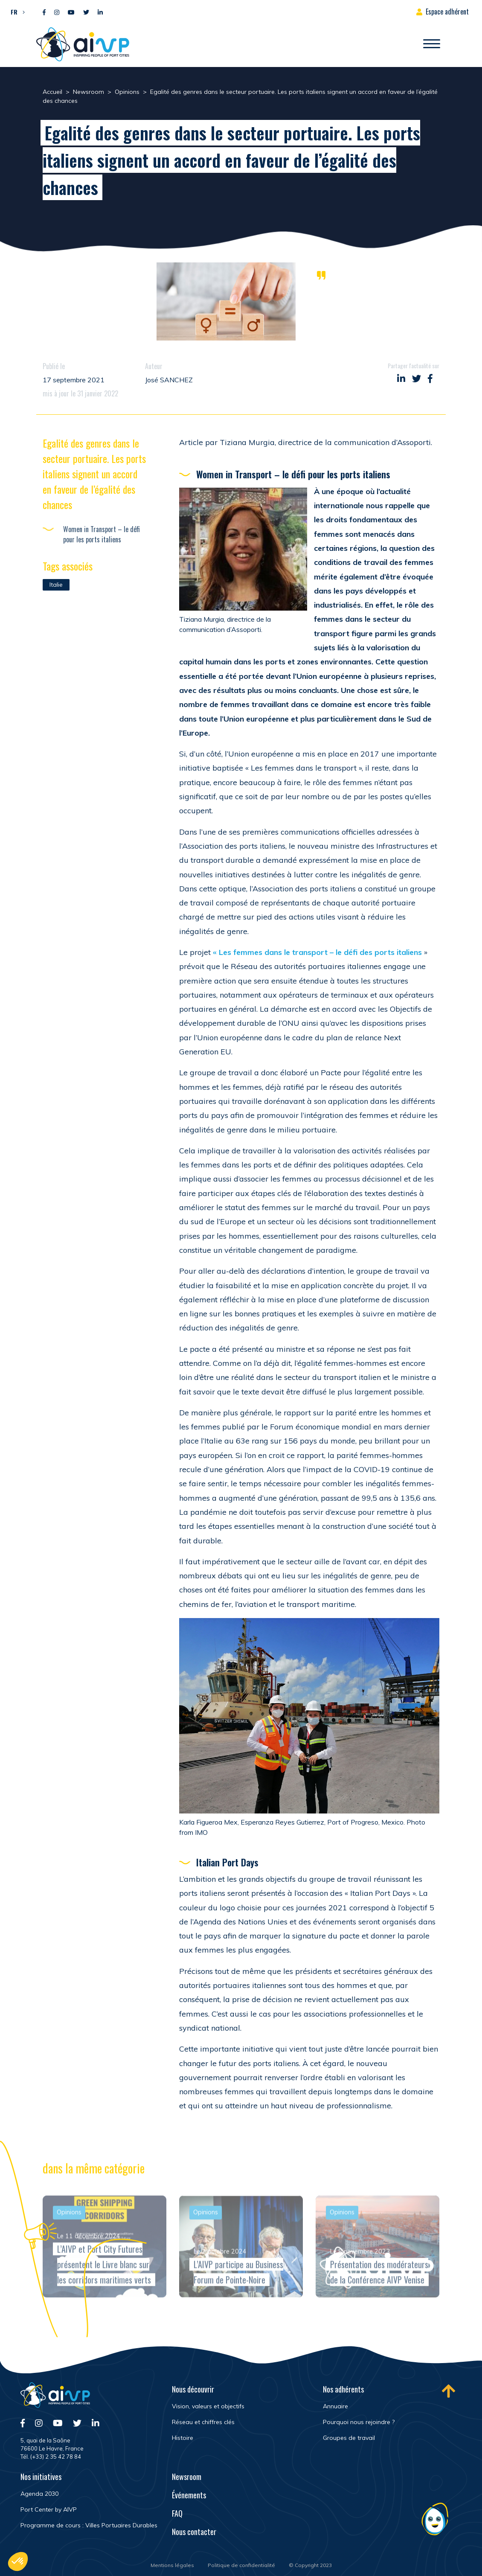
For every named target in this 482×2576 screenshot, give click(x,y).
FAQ (177, 2513)
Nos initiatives (40, 2476)
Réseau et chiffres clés (203, 2422)
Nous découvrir (193, 2389)
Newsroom (186, 2476)
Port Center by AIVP (48, 2509)
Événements (189, 2494)
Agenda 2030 (39, 2493)
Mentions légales (172, 2565)
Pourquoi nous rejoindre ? (359, 2422)
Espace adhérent (447, 11)
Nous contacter (194, 2531)
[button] (15, 11)
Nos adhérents (343, 2389)
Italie (56, 584)
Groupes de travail (349, 2438)
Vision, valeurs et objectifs (208, 2406)
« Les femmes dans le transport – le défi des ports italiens (318, 952)
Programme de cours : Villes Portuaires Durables (88, 2525)
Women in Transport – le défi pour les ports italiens (101, 534)
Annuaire (335, 2406)
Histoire (182, 2438)
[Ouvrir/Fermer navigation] (432, 44)
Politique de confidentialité (241, 2565)
